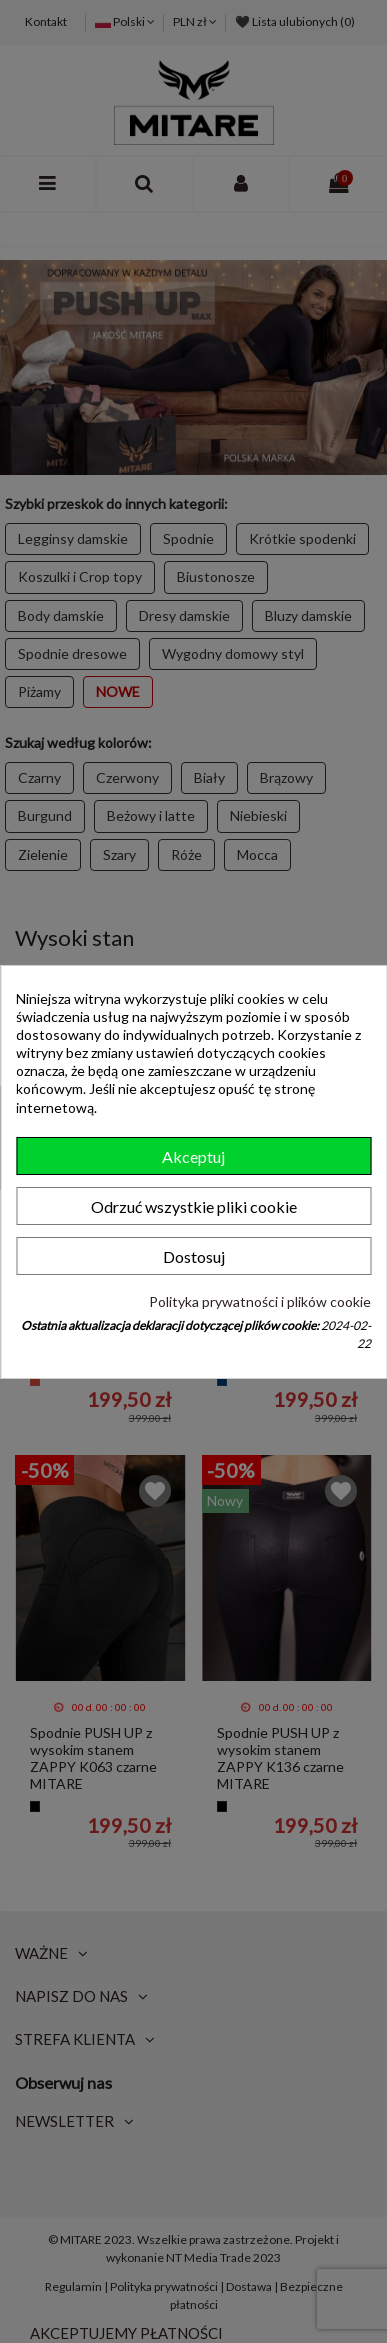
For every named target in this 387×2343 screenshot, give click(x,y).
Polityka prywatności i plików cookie (260, 1301)
